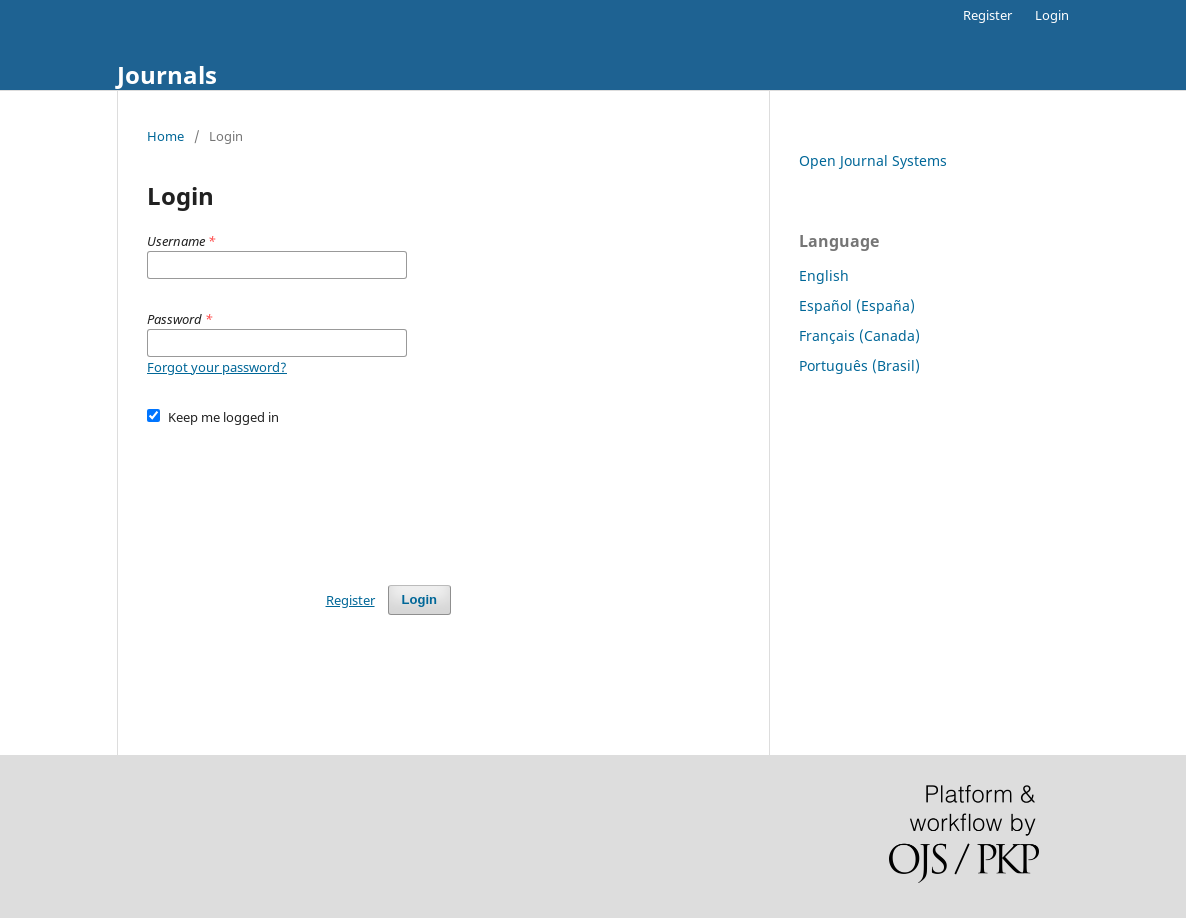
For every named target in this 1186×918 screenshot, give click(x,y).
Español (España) (857, 305)
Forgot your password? (217, 367)
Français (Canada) (859, 335)
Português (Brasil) (859, 365)
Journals (167, 74)
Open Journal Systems (873, 160)
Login (1052, 15)
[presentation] (299, 496)
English (824, 275)
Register (987, 15)
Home (165, 136)
